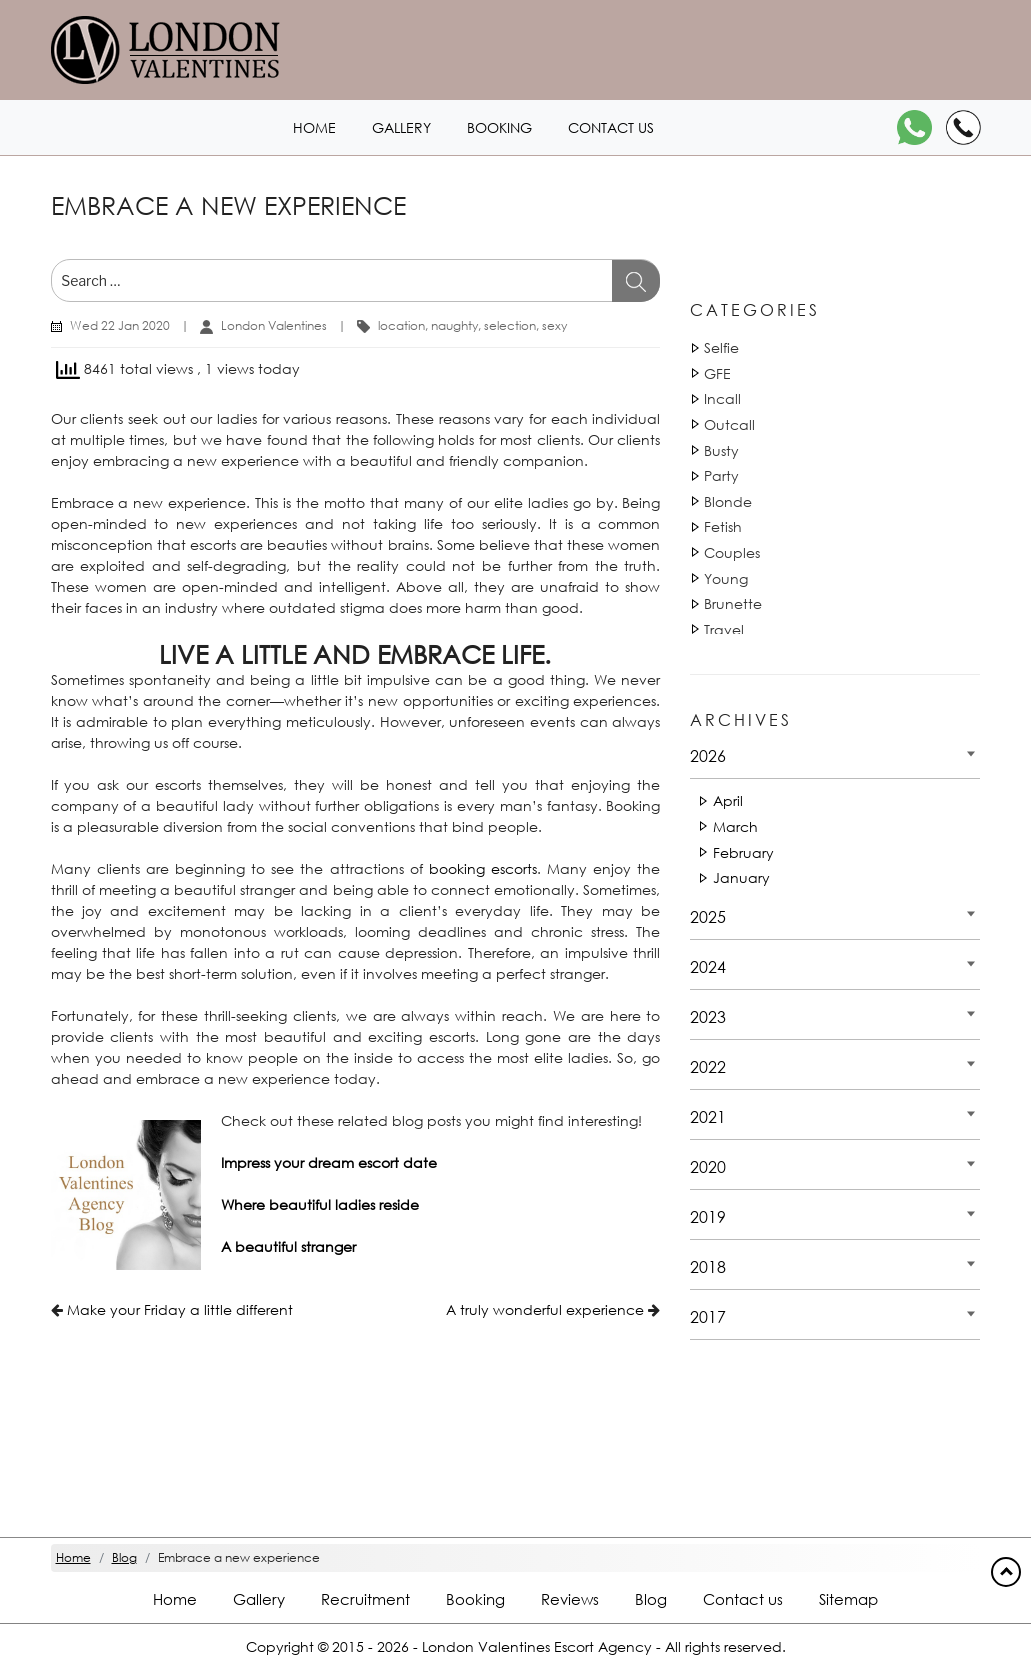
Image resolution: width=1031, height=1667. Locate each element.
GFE (717, 373)
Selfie (721, 347)
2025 (708, 916)
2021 (708, 1116)
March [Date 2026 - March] (735, 826)
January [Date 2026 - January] (741, 877)
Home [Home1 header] (314, 127)
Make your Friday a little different (180, 1309)
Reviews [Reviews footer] (570, 1599)
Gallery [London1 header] (401, 127)
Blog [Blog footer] (651, 1599)
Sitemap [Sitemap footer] (848, 1599)
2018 (708, 1266)
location (401, 325)
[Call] (963, 127)
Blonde (728, 501)
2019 (708, 1216)
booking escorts (483, 868)
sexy (554, 325)
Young (726, 578)
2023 (708, 1016)
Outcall (729, 424)
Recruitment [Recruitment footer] (365, 1599)
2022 (708, 1066)
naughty (454, 325)
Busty (721, 450)
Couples (732, 552)
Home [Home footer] (175, 1599)
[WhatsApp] (914, 127)
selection (510, 325)
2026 (708, 755)
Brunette (733, 603)
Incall (722, 398)
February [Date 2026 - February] (743, 852)
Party (721, 475)
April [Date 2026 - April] (728, 800)
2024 (708, 966)
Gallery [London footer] (259, 1599)
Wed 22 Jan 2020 (120, 325)
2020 (708, 1166)
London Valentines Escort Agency (537, 1646)
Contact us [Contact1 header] (611, 127)
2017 (708, 1316)
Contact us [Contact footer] (743, 1599)
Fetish (723, 526)
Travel (724, 629)
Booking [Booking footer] (475, 1599)
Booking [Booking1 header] (499, 127)
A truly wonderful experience (545, 1309)
